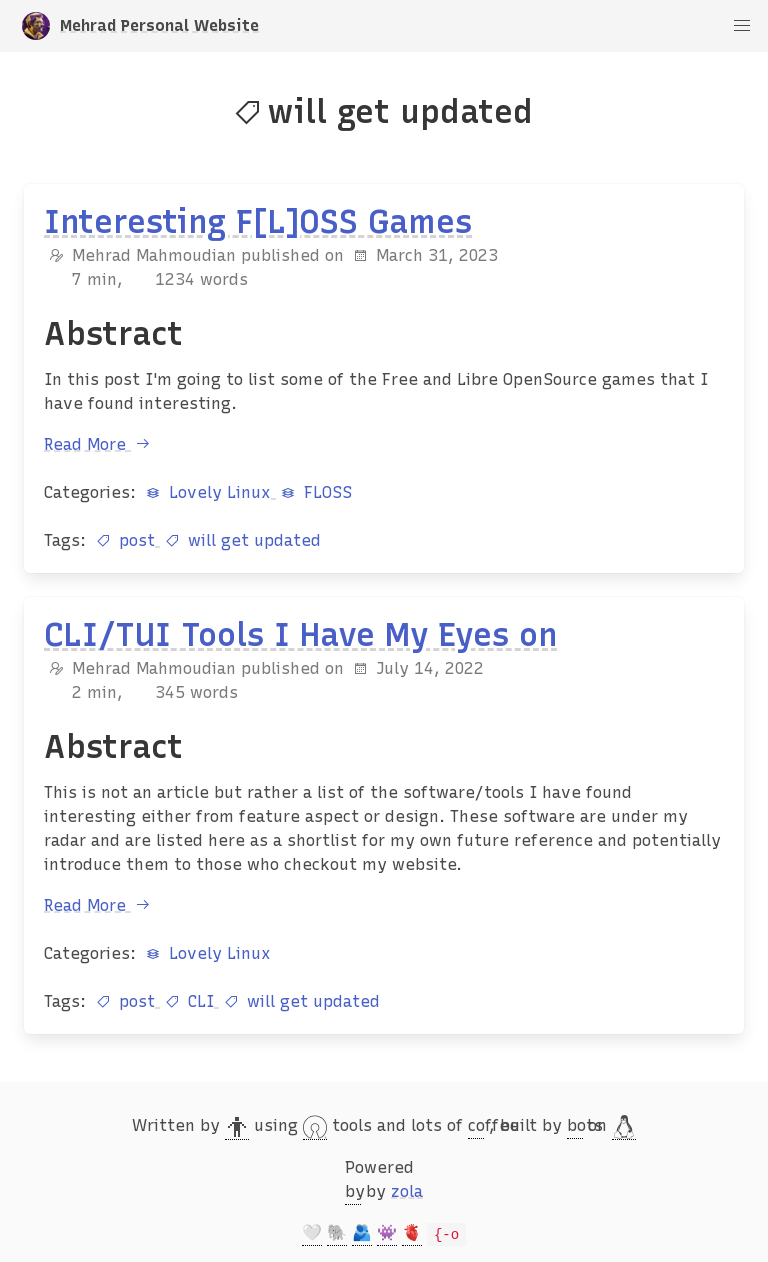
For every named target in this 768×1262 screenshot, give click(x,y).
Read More (99, 444)
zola (407, 1191)
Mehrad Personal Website (140, 26)
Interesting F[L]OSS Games (258, 222)
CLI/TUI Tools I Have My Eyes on (300, 635)
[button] (742, 26)
